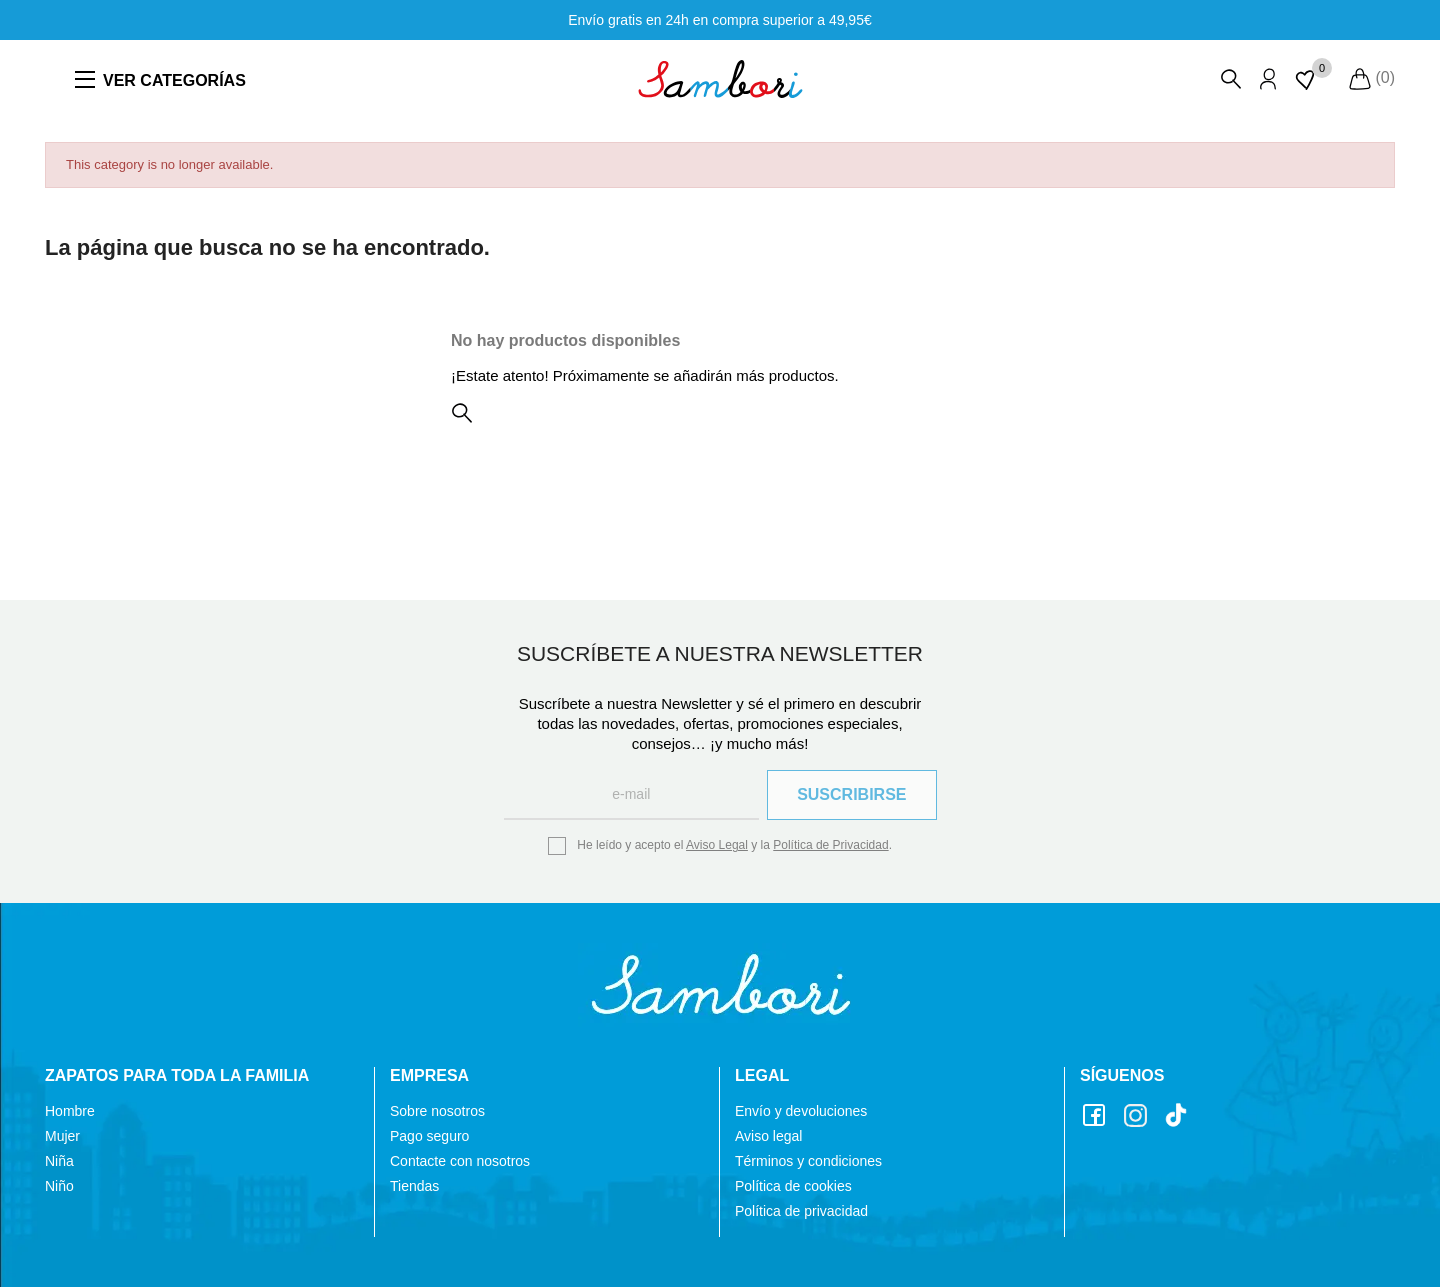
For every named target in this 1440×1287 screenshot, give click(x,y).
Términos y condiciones (808, 1161)
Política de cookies (793, 1186)
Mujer (62, 1136)
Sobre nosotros (437, 1111)
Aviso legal (768, 1136)
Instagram (1138, 1116)
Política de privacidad (801, 1211)
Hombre (70, 1111)
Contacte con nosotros (460, 1161)
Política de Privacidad (830, 845)
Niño (59, 1186)
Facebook (1097, 1116)
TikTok (1179, 1116)
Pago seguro (429, 1136)
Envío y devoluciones (801, 1111)
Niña (59, 1161)
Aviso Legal (717, 845)
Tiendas (414, 1186)
